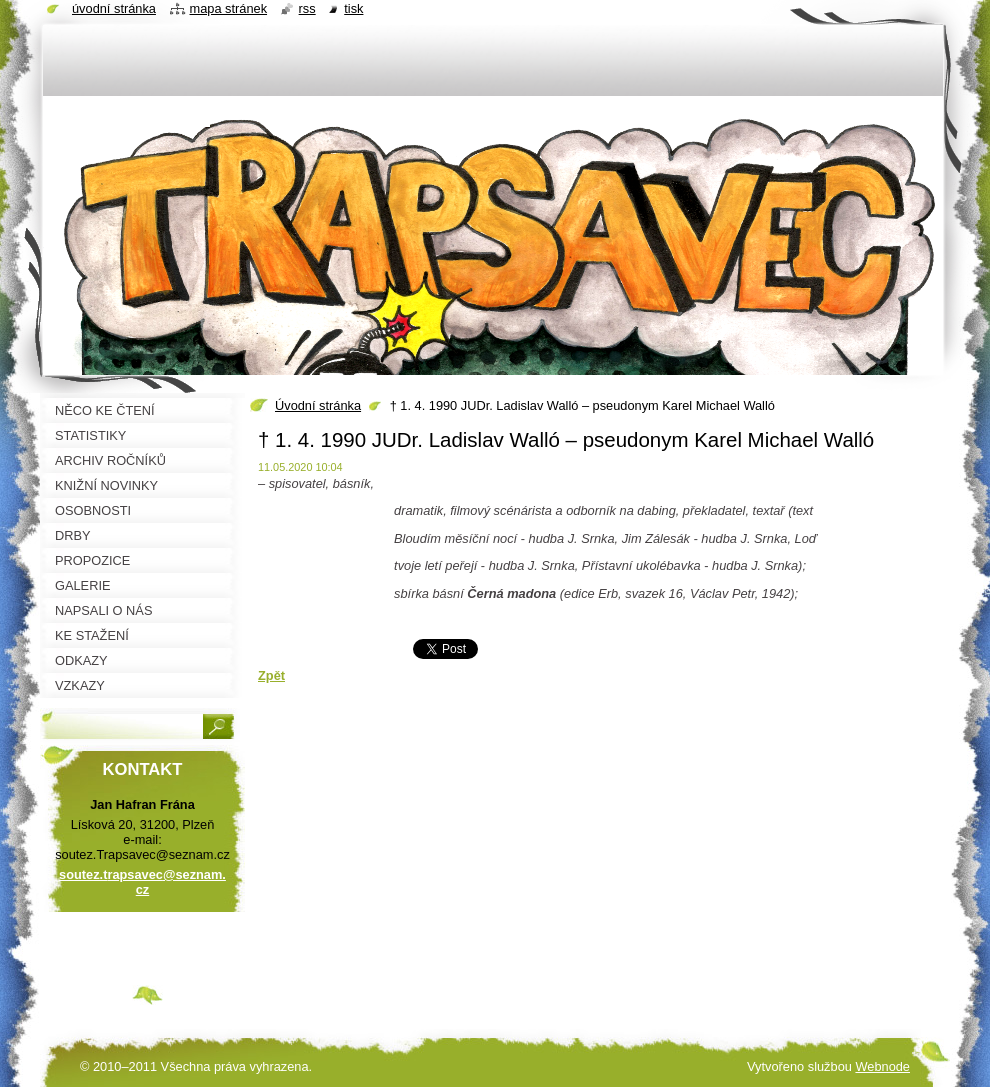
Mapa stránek (229, 8)
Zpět (271, 675)
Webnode (882, 1066)
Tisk (353, 8)
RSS (307, 8)
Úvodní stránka (318, 405)
